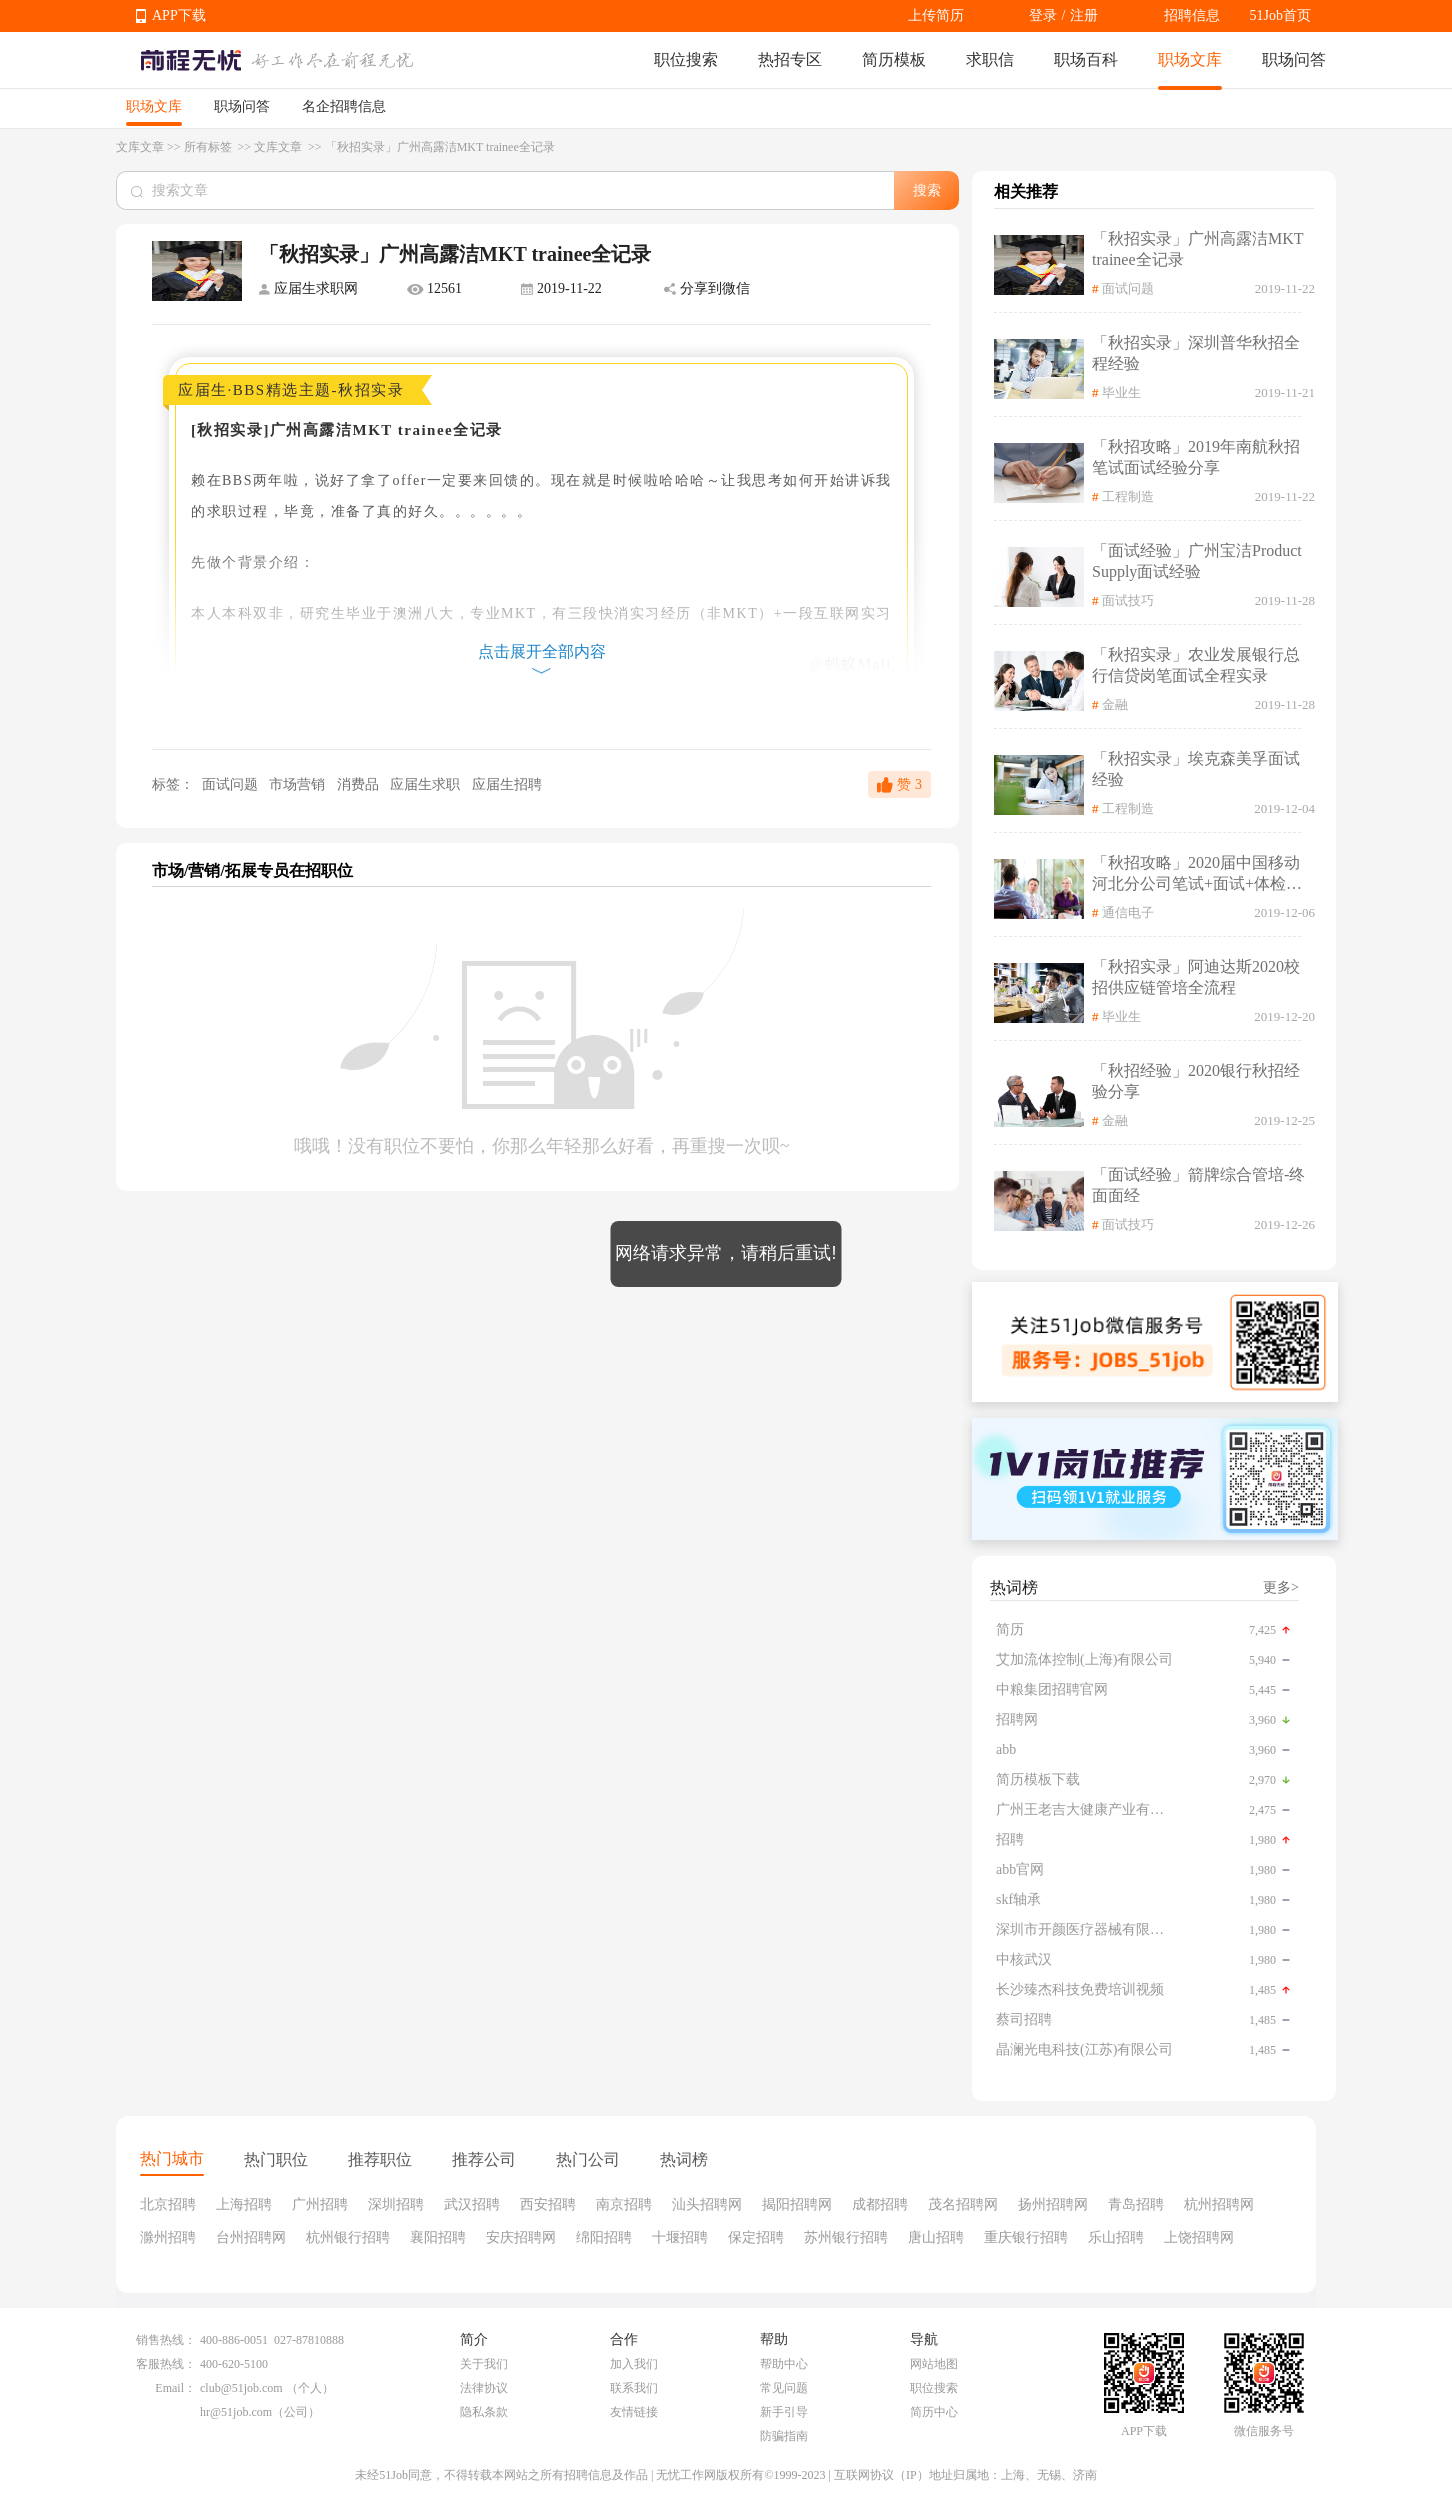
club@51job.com (241, 2388)
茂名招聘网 (963, 2204)
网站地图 (934, 2364)
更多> (1281, 1587)
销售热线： (166, 2340)
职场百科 (1086, 59)
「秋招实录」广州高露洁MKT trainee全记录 (1197, 249)
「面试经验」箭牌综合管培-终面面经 (1198, 1185)
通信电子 (1128, 912)
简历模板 (894, 59)
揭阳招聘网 (797, 2204)
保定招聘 (756, 2237)
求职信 (990, 59)
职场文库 (1190, 59)
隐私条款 (484, 2412)
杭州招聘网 (1219, 2204)
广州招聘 (320, 2204)
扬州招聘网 (1053, 2204)
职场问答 (1294, 59)
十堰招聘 (680, 2237)
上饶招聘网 (1199, 2237)
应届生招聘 (507, 784)
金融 (1115, 704)
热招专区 (790, 59)
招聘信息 (1192, 15)
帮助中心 (784, 2364)
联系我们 (634, 2388)
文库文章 (140, 147)
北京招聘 (168, 2204)
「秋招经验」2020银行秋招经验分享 (1196, 1081)
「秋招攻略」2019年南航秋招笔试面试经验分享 (1196, 457)
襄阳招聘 (438, 2237)
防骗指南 (784, 2436)
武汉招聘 (472, 2204)
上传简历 (936, 15)
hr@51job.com (236, 2412)
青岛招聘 (1136, 2204)
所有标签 (209, 147)
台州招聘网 (251, 2237)
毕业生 (1121, 392)
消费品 (360, 784)
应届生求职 (427, 784)
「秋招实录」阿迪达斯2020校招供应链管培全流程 (1196, 977)
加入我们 (634, 2364)
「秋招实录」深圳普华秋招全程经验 (1196, 353)
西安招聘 (548, 2204)
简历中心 (934, 2412)
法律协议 (484, 2388)
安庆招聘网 (521, 2237)
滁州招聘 (168, 2237)
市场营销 (299, 784)
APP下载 (179, 15)
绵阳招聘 (604, 2237)
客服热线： (166, 2364)
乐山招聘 (1116, 2237)
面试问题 (229, 784)
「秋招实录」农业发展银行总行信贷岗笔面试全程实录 (1196, 665)
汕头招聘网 (707, 2204)
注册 (1084, 15)
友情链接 (634, 2412)
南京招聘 (624, 2204)
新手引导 (784, 2412)
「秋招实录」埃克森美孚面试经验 (1196, 769)
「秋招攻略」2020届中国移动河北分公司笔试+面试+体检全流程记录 (1197, 874)
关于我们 (484, 2364)
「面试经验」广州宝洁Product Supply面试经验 (1197, 561)
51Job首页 (1280, 15)
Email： (175, 2388)
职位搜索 (686, 59)
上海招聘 (244, 2204)
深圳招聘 (396, 2204)
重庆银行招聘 (1026, 2237)
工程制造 (1128, 496)
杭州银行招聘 (348, 2237)
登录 (1043, 15)
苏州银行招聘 (846, 2237)
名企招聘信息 (344, 106)
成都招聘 (880, 2204)
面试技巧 (1128, 600)
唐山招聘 (936, 2237)
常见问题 (784, 2388)
